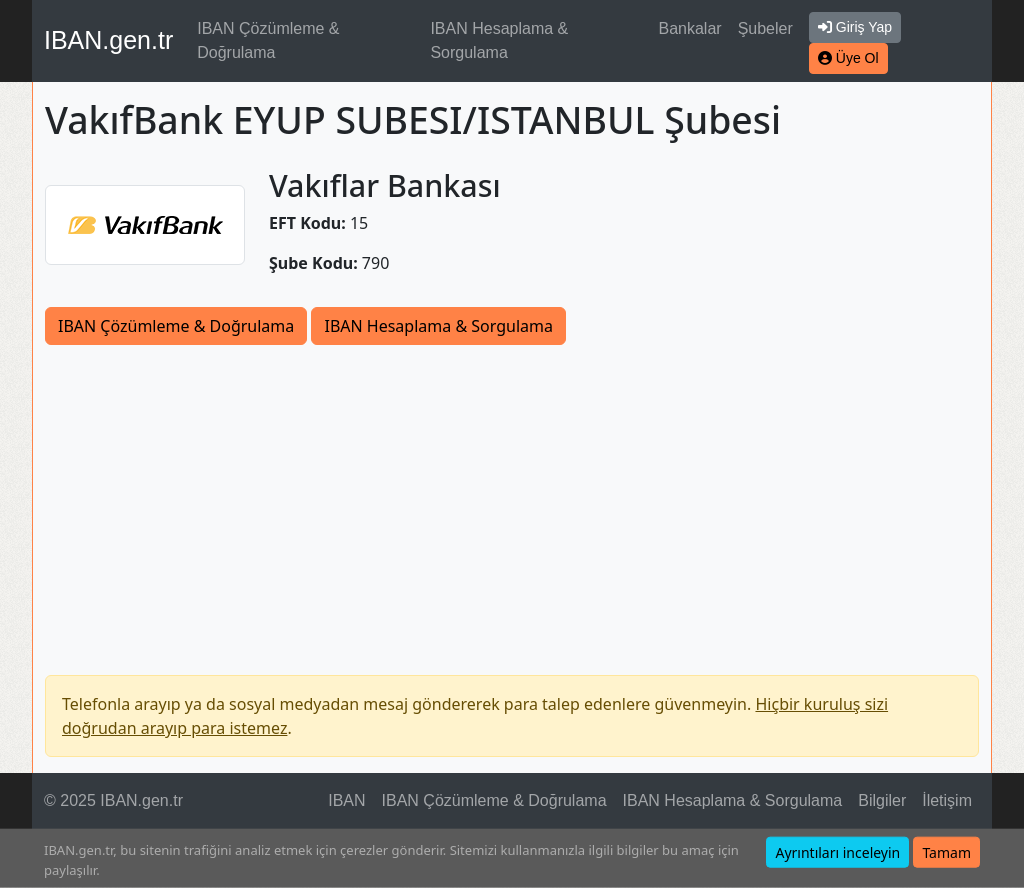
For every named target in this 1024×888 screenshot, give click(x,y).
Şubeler (765, 28)
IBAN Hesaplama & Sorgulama (499, 40)
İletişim (947, 800)
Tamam (946, 852)
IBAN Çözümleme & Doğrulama (268, 40)
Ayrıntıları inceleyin (837, 852)
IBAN (346, 800)
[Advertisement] (512, 495)
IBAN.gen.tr (108, 40)
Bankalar (689, 28)
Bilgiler (882, 800)
